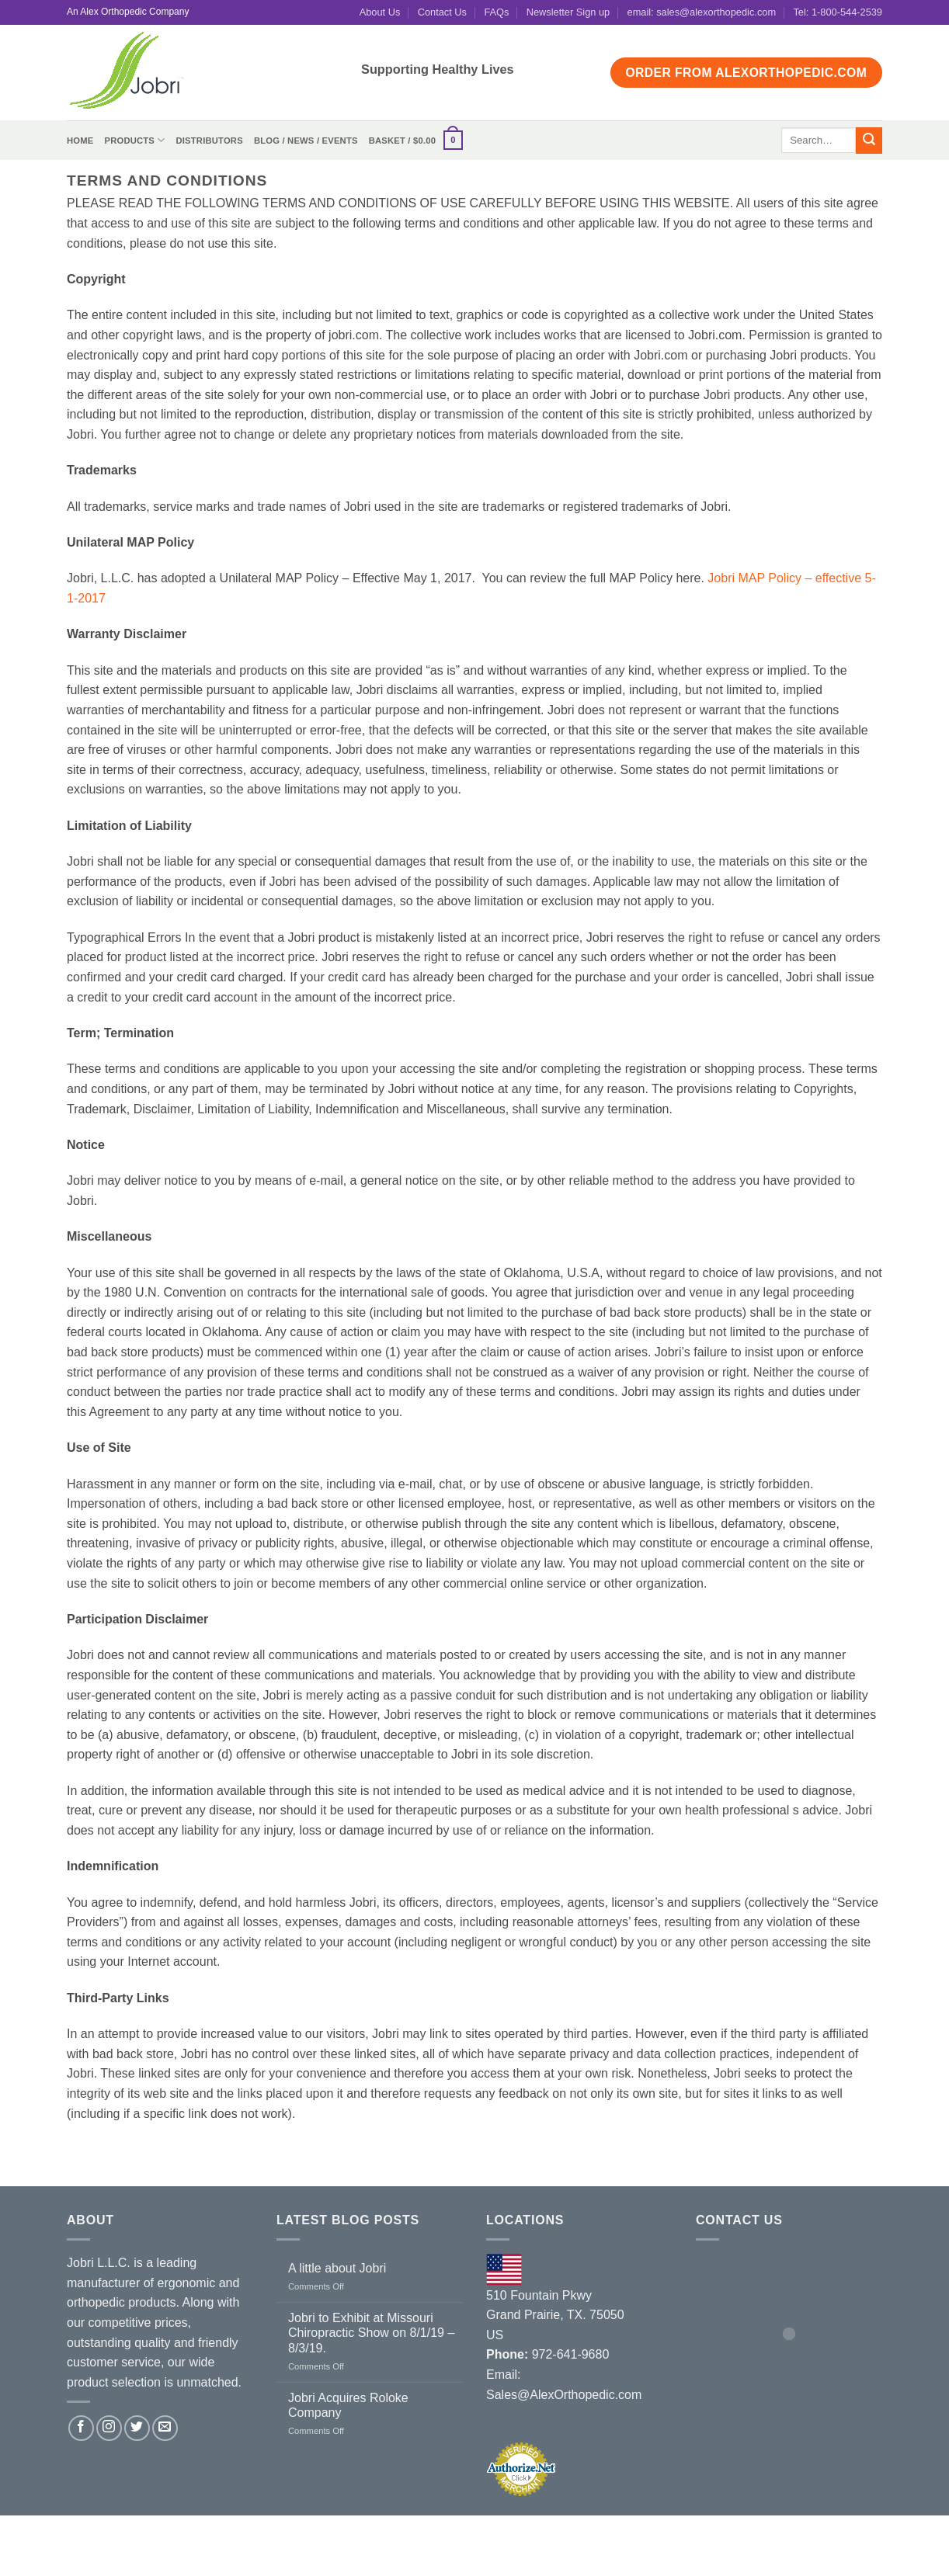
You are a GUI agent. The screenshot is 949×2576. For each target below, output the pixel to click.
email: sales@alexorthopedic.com (702, 12)
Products (134, 140)
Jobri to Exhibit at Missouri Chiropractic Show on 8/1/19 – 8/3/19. (371, 2332)
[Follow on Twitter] (137, 2428)
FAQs (496, 12)
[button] (416, 140)
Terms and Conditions (485, 2532)
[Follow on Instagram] (109, 2428)
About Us (380, 12)
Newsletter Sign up (568, 12)
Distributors (209, 140)
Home (80, 140)
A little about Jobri (337, 2268)
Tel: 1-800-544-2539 (837, 12)
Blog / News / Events (306, 140)
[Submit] (869, 140)
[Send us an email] (165, 2428)
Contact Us (442, 12)
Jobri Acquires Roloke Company (348, 2405)
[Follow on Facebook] (81, 2428)
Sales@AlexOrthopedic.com (563, 2394)
